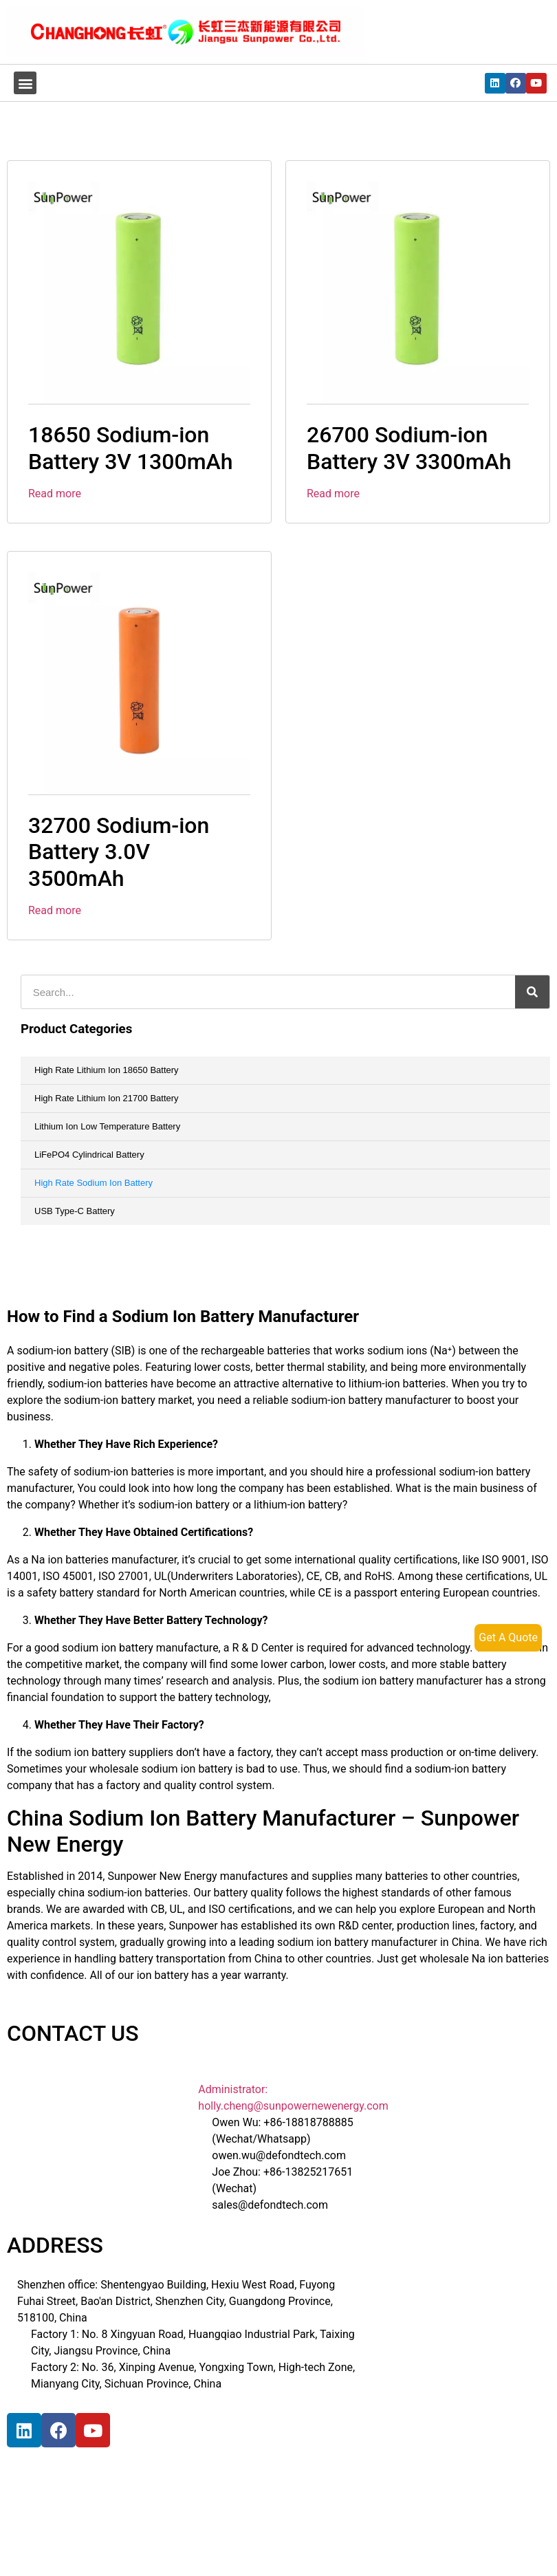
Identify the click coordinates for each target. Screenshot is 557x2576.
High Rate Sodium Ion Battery (93, 1183)
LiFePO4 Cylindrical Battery (89, 1154)
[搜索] (532, 991)
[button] (25, 83)
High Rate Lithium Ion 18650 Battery (106, 1070)
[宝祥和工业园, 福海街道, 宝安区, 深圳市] (110, 2512)
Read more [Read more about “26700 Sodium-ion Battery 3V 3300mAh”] (333, 493)
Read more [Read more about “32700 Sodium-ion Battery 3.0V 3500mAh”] (54, 910)
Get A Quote (508, 1637)
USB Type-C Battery (74, 1211)
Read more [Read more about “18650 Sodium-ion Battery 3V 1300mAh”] (54, 493)
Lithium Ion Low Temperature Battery (107, 1126)
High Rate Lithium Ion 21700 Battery (106, 1098)
